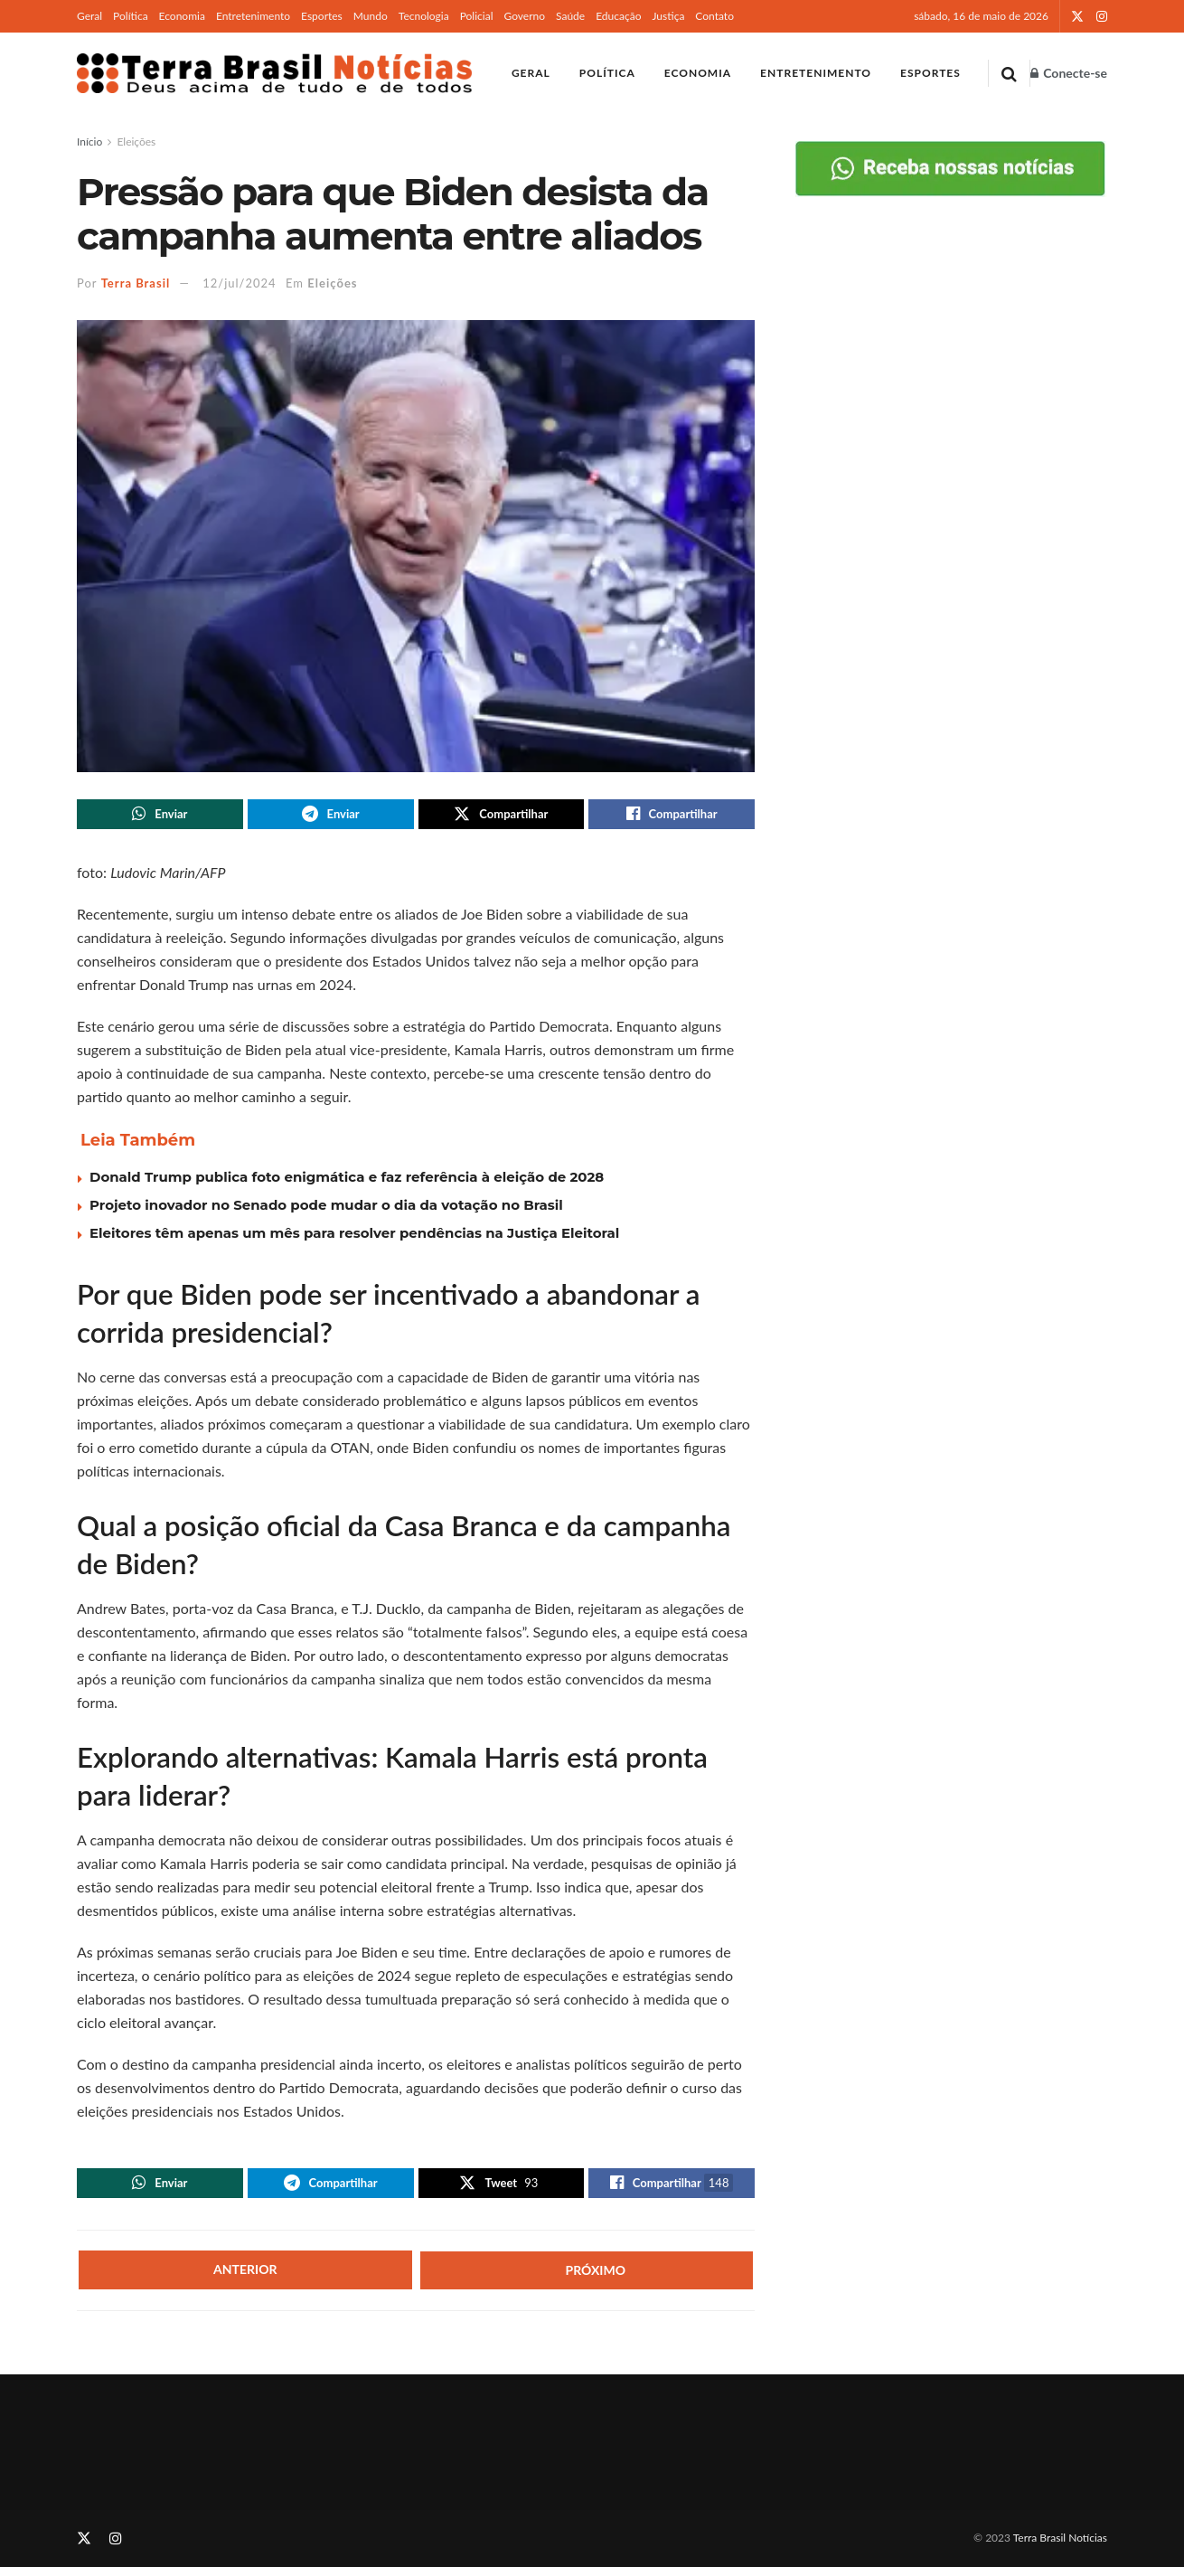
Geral (89, 16)
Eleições (136, 141)
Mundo (370, 16)
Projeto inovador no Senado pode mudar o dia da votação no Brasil (326, 1209)
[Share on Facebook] (671, 816)
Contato (714, 16)
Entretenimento (253, 16)
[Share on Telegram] (331, 816)
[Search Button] (1009, 73)
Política (130, 16)
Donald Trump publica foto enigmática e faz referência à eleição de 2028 (346, 1181)
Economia (182, 16)
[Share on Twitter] (501, 816)
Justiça (668, 16)
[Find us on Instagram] (115, 2546)
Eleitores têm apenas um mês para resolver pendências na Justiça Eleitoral (354, 1237)
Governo (524, 16)
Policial (476, 16)
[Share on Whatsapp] (160, 816)
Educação (618, 16)
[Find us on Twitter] (84, 2546)
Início (89, 141)
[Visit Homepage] (274, 73)
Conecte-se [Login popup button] (1068, 72)
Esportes (322, 16)
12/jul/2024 (239, 283)
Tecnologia (424, 16)
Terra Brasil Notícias (1060, 2545)
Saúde (570, 16)
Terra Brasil (136, 283)
